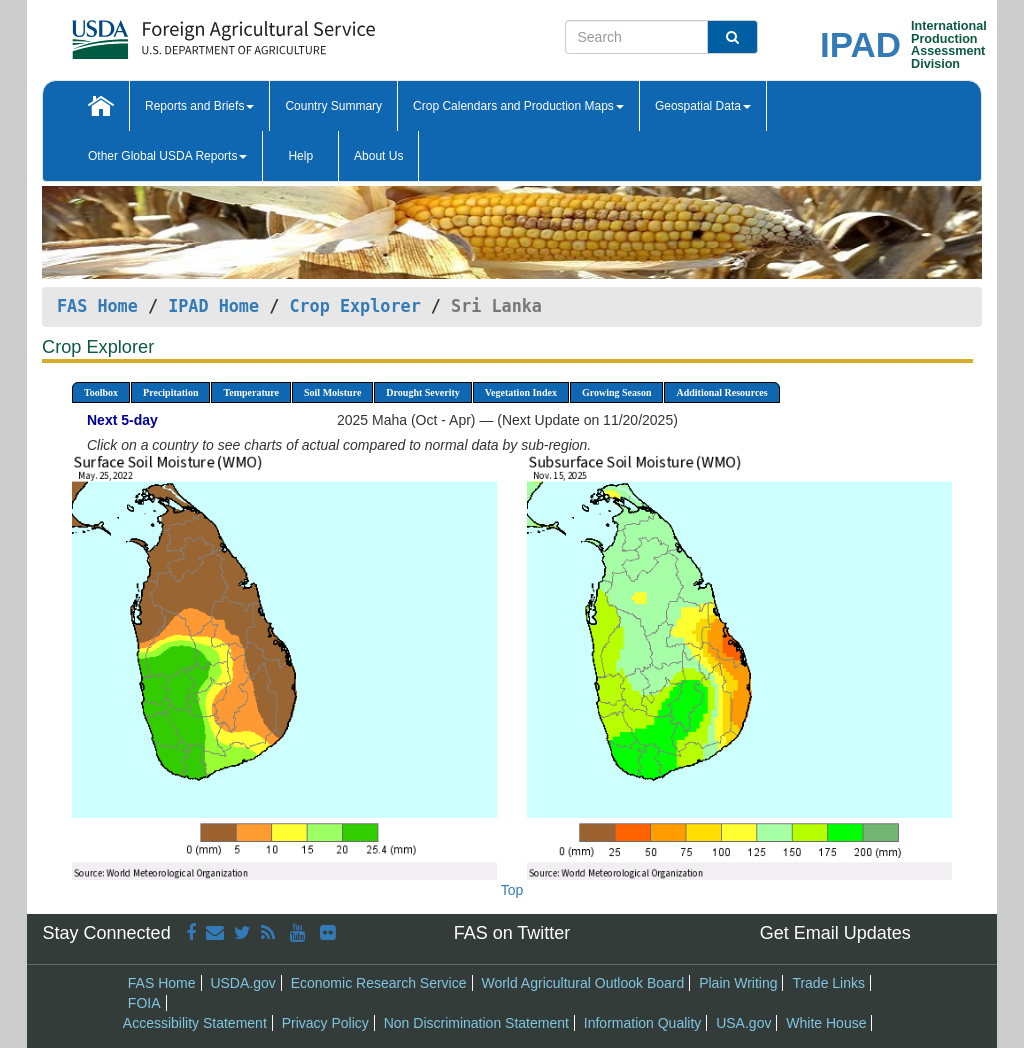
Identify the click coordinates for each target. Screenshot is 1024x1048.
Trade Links (828, 983)
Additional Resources (721, 392)
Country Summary (333, 106)
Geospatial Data (703, 106)
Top (512, 890)
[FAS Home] (173, 32)
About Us (378, 156)
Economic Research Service (379, 983)
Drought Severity (422, 392)
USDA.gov (242, 983)
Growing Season (617, 392)
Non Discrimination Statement (476, 1023)
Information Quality (643, 1023)
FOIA (144, 1003)
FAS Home (97, 306)
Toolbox (101, 392)
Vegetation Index (521, 392)
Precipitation (170, 392)
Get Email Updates (835, 933)
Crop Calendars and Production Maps (518, 106)
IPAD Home (213, 306)
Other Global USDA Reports (167, 156)
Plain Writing (738, 983)
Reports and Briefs (199, 106)
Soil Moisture (332, 392)
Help (300, 156)
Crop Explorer (354, 306)
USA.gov (743, 1023)
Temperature (251, 392)
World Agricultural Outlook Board (582, 983)
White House (826, 1023)
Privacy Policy (325, 1023)
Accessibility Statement (195, 1023)
